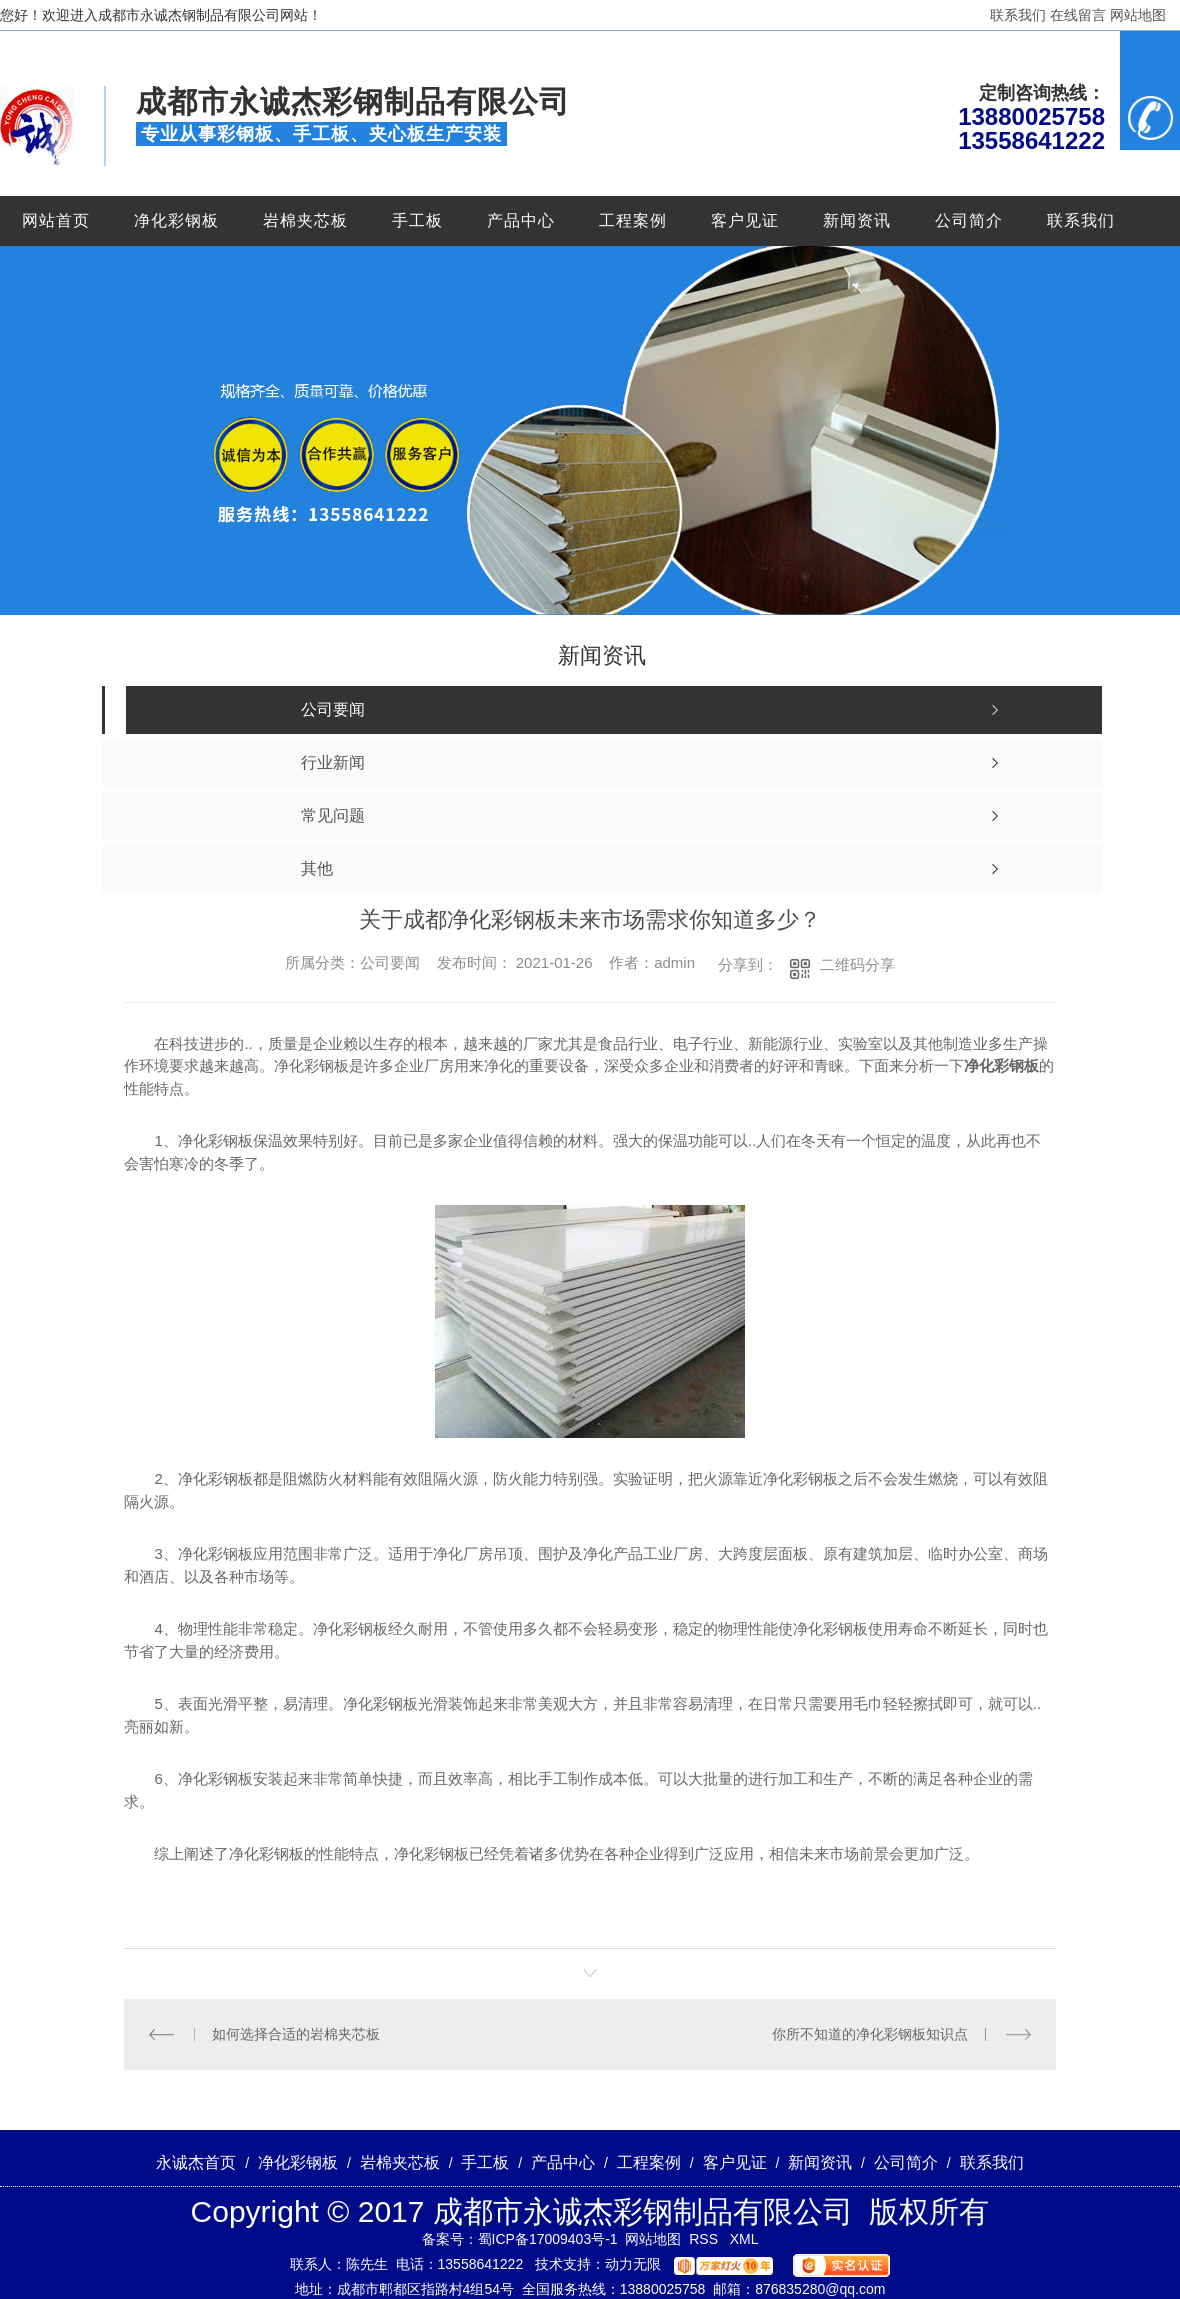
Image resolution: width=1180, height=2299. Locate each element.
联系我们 (1018, 15)
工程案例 (633, 220)
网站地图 (1138, 15)
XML (744, 2239)
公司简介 (969, 220)
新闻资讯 (857, 220)
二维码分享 (857, 964)
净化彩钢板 (176, 220)
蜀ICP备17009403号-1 (548, 2239)
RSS (705, 2239)
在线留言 (1078, 15)
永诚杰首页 (196, 2162)
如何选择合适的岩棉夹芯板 (296, 2034)
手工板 (417, 220)
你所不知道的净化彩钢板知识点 (870, 2034)
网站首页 (56, 220)
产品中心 (521, 220)
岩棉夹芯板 (305, 220)
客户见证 (745, 220)
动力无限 (633, 2264)
